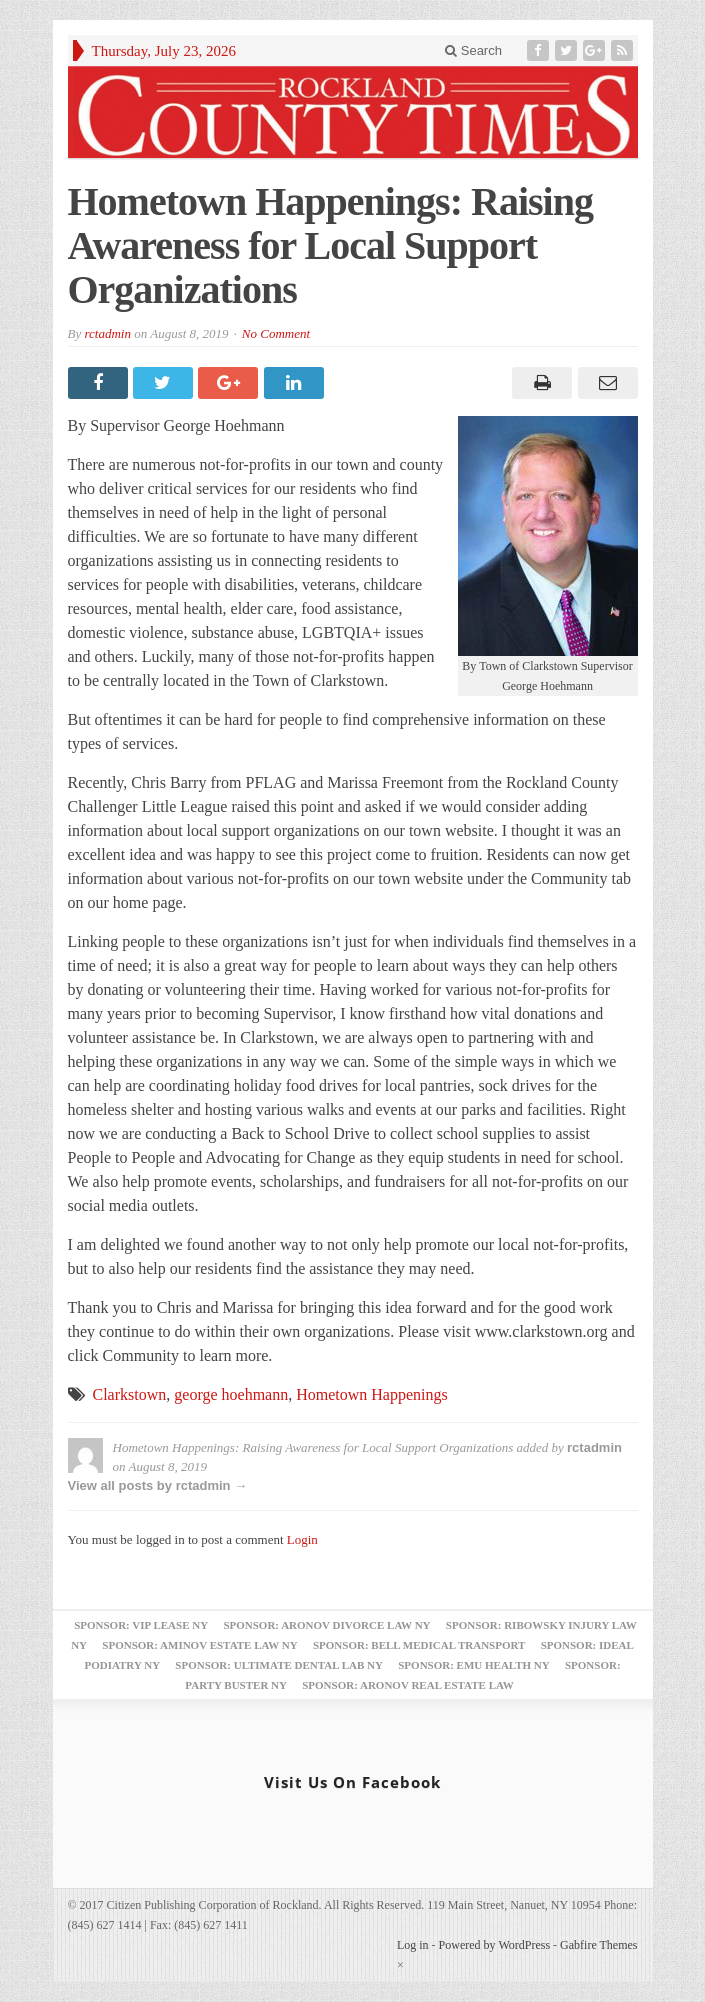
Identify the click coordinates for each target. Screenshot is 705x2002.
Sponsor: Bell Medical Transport (419, 1645)
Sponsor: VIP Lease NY (141, 1625)
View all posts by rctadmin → (158, 1485)
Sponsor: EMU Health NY (473, 1665)
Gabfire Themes (598, 1945)
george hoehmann (231, 1394)
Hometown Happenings (372, 1394)
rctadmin (107, 333)
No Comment (276, 333)
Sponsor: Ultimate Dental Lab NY (279, 1665)
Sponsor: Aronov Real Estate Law (408, 1685)
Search (473, 50)
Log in (413, 1945)
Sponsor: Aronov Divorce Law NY (326, 1625)
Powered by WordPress (494, 1945)
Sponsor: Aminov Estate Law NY (199, 1645)
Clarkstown (130, 1394)
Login (302, 1539)
